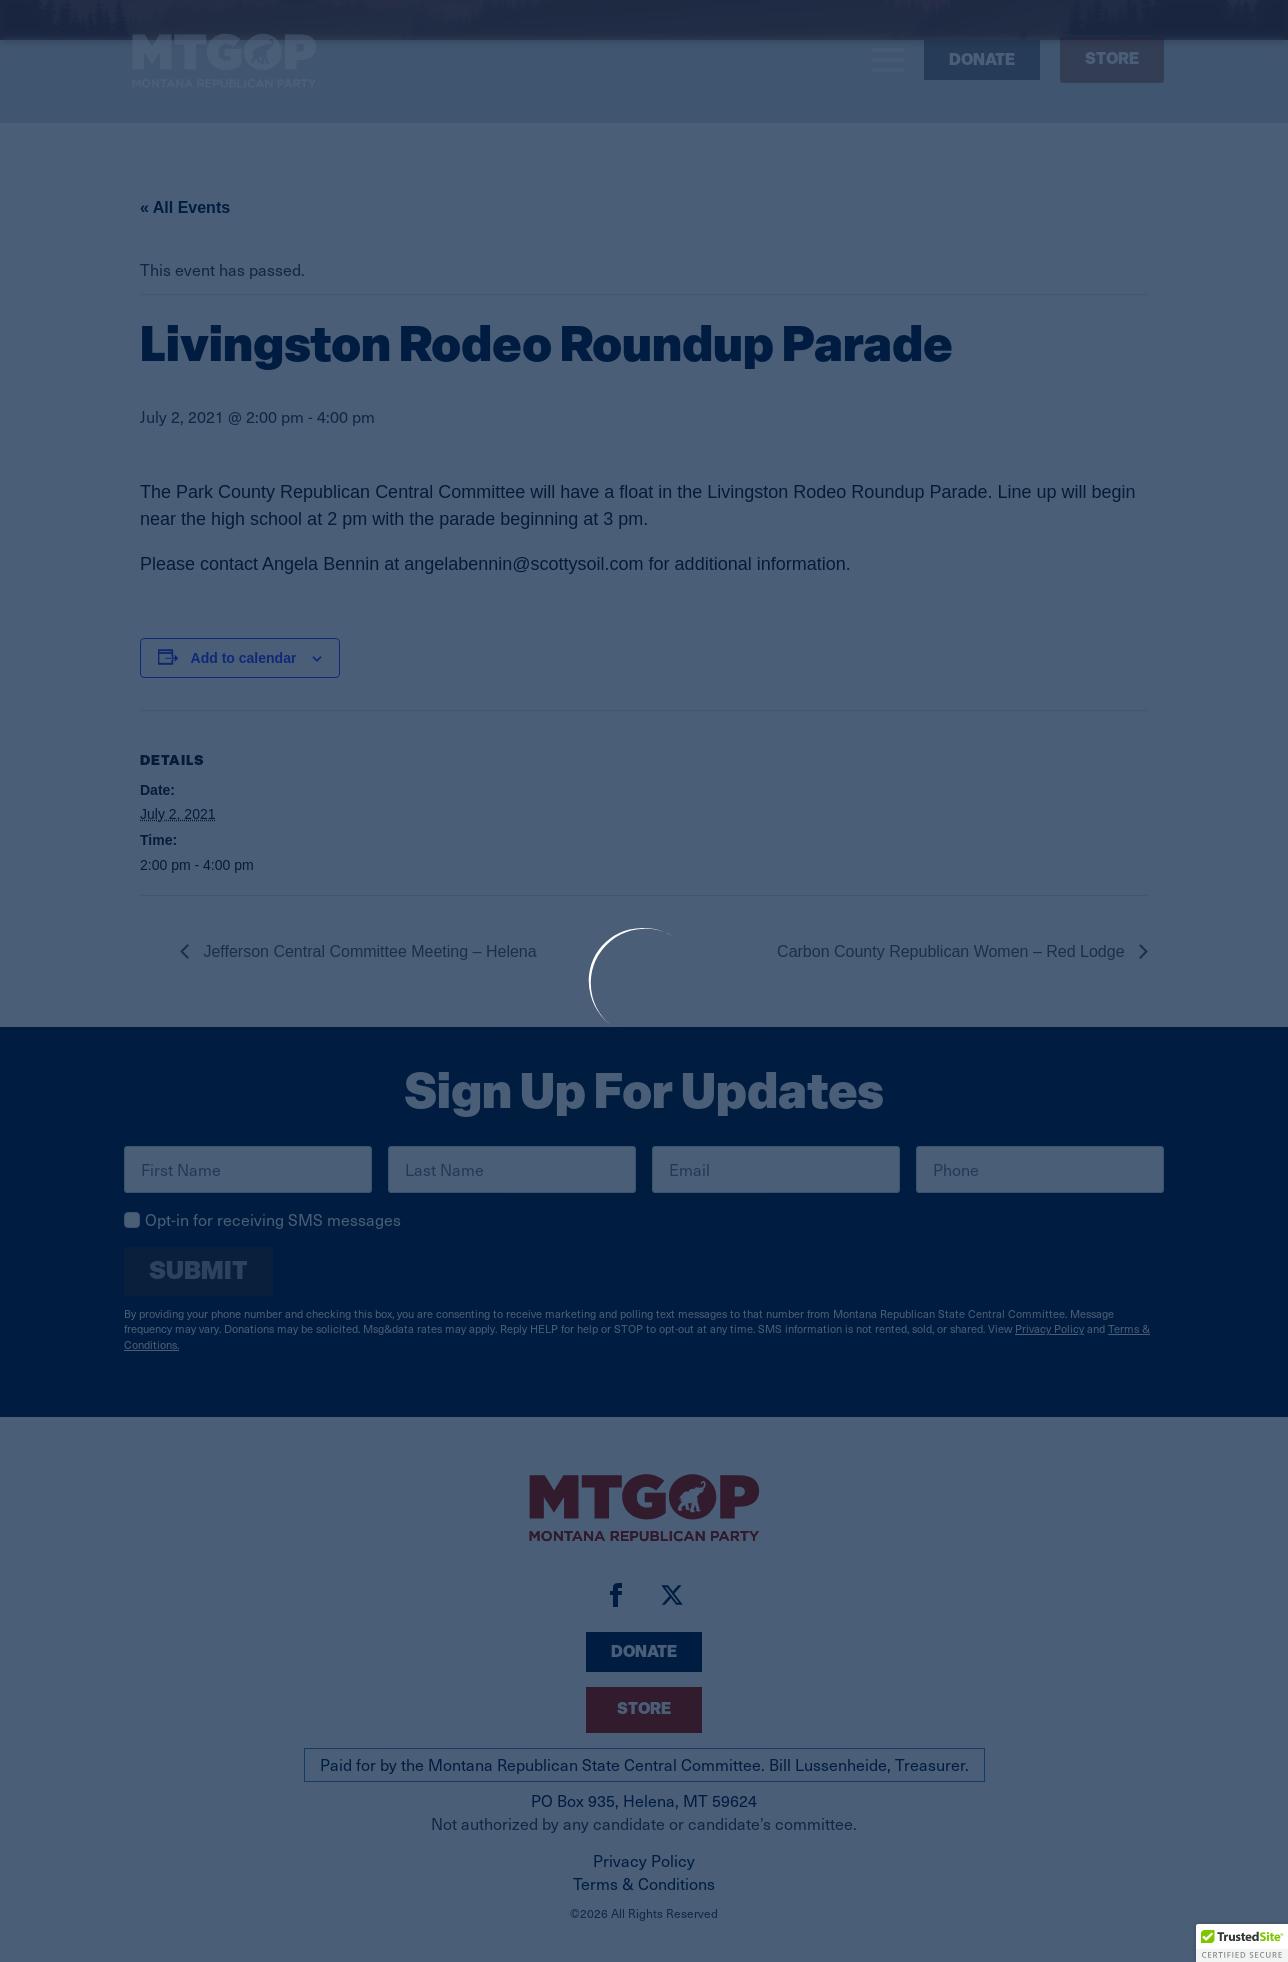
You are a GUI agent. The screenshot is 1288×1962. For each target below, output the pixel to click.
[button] (1242, 1943)
